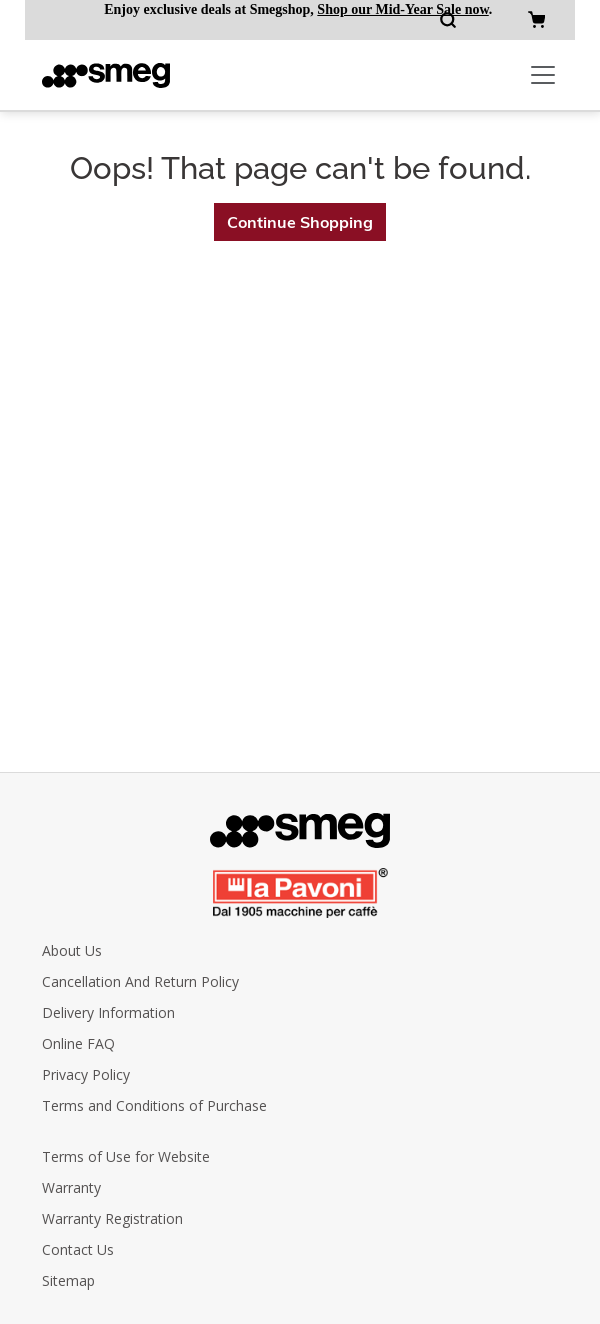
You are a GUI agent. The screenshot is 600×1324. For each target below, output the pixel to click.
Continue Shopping (300, 222)
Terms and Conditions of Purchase (154, 1105)
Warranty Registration (112, 1218)
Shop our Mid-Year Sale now (402, 9)
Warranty (71, 1187)
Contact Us (78, 1249)
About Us (72, 950)
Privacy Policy (86, 1074)
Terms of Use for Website (126, 1156)
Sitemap (68, 1280)
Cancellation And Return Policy (140, 981)
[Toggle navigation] (543, 75)
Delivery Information (108, 1012)
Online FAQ (78, 1043)
